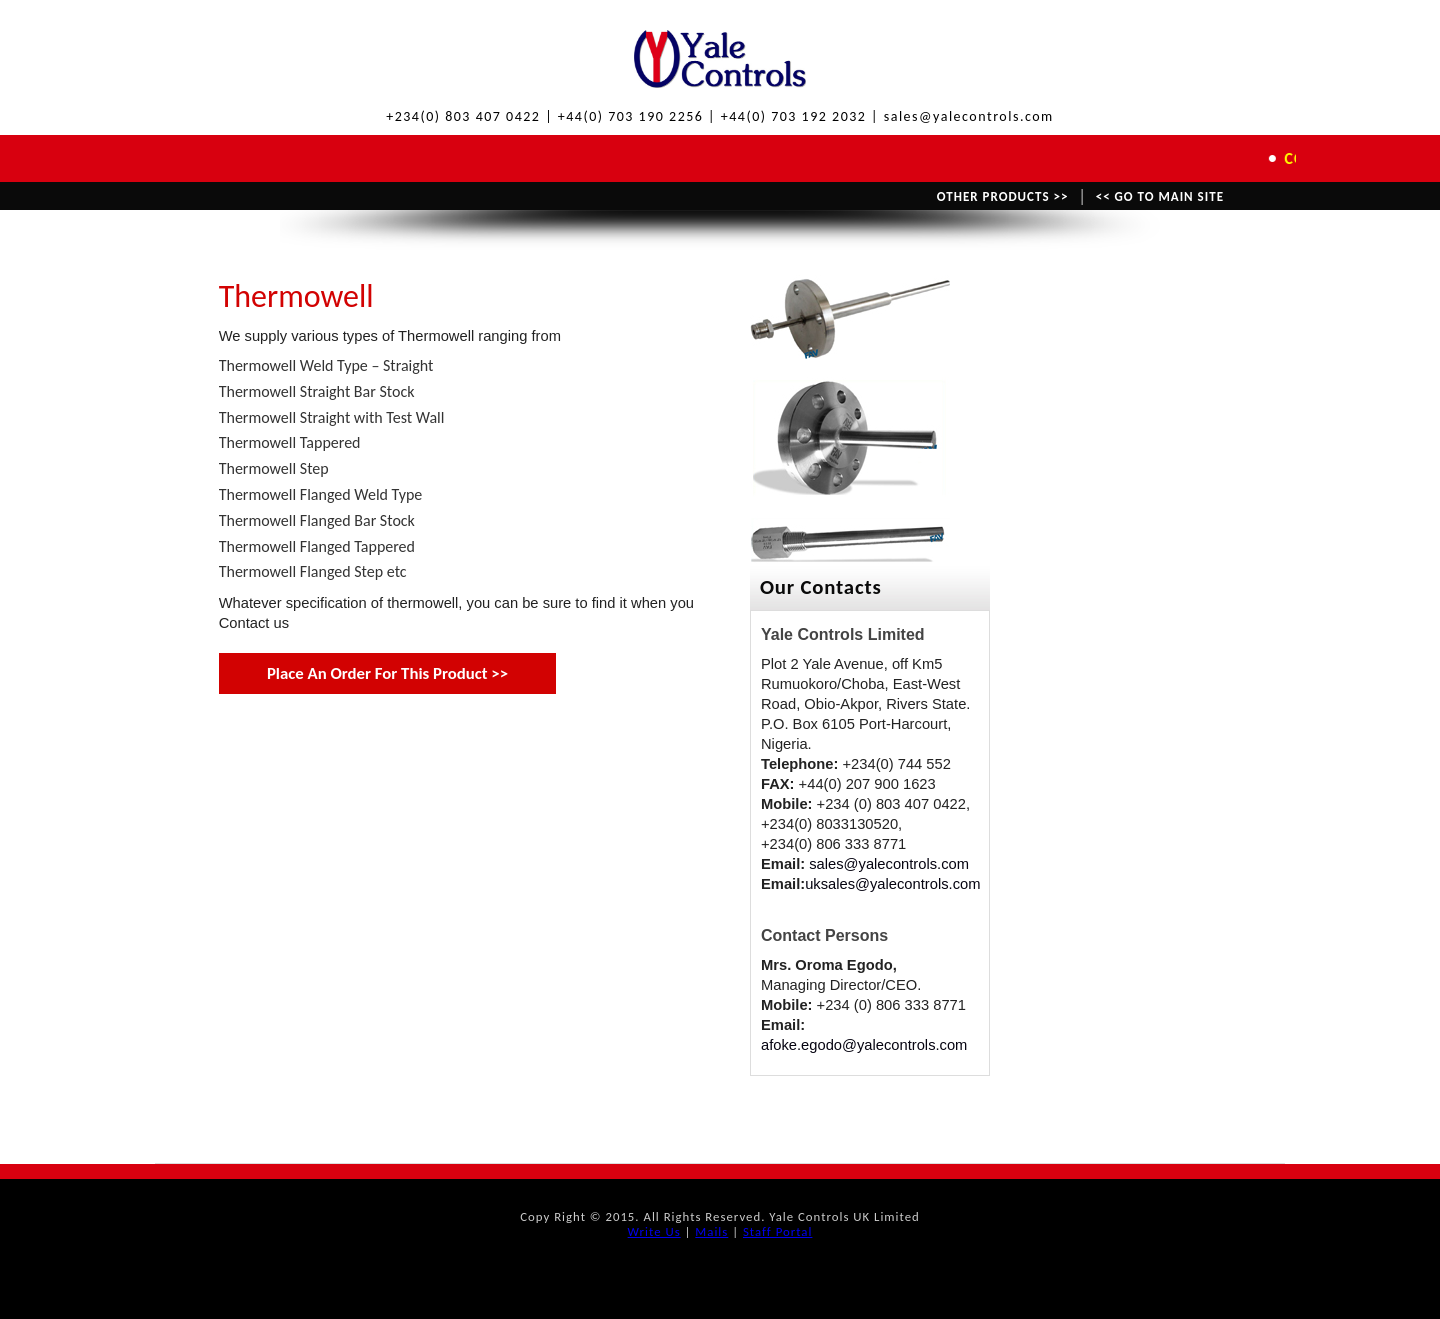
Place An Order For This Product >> (387, 673)
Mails (711, 1231)
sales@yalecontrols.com (889, 864)
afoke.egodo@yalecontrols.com (864, 1045)
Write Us (654, 1231)
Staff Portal (777, 1231)
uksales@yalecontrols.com (892, 884)
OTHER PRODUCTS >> (1003, 196)
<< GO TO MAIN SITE (1160, 196)
